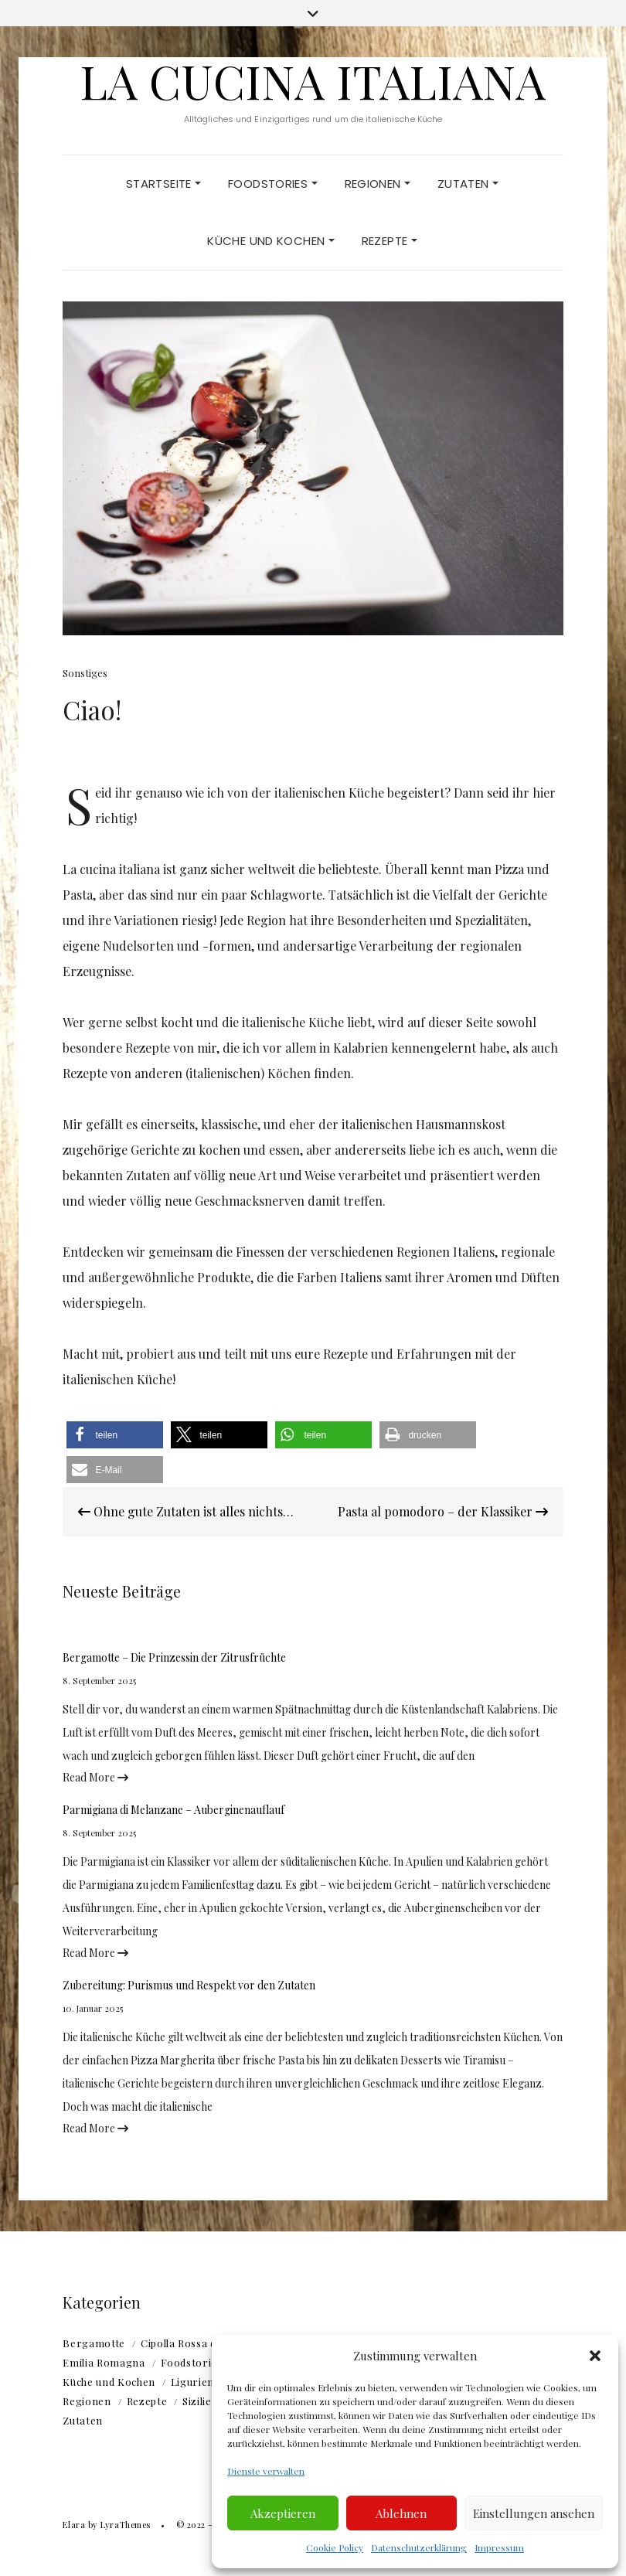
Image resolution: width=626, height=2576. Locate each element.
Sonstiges (85, 672)
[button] (595, 2355)
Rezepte (389, 241)
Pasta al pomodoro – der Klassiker (443, 1511)
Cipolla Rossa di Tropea (200, 2343)
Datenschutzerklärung (419, 2547)
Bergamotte (94, 2343)
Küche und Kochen (270, 241)
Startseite (163, 183)
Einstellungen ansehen (533, 2513)
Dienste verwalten (265, 2471)
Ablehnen (401, 2513)
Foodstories (273, 183)
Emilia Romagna (104, 2362)
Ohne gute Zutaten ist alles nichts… (186, 1511)
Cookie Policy (334, 2547)
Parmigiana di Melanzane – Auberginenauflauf (173, 1809)
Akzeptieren (282, 2513)
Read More (95, 1777)
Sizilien (200, 2401)
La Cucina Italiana (313, 80)
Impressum (499, 2547)
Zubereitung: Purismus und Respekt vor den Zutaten (189, 1985)
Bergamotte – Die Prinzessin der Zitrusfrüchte (174, 1657)
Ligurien (192, 2381)
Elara (74, 2524)
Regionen (377, 183)
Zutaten (467, 183)
